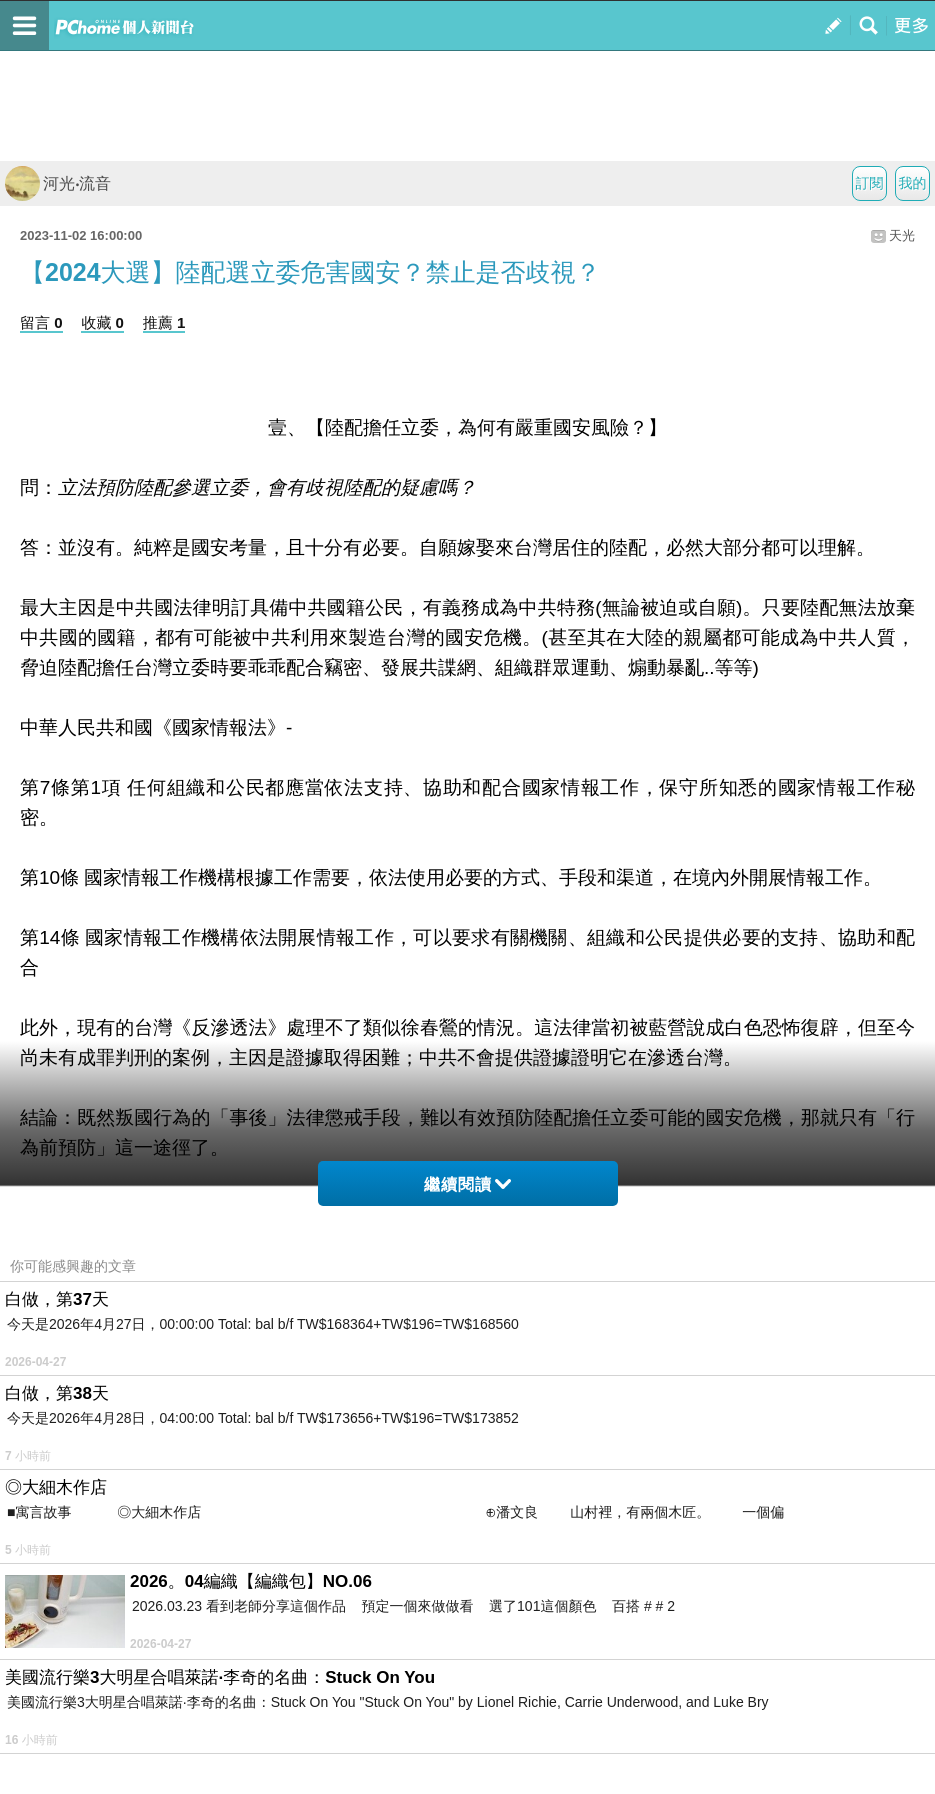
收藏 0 (102, 322)
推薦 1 (164, 322)
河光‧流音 (58, 183)
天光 (902, 235)
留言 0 (41, 322)
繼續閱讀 (467, 1184)
